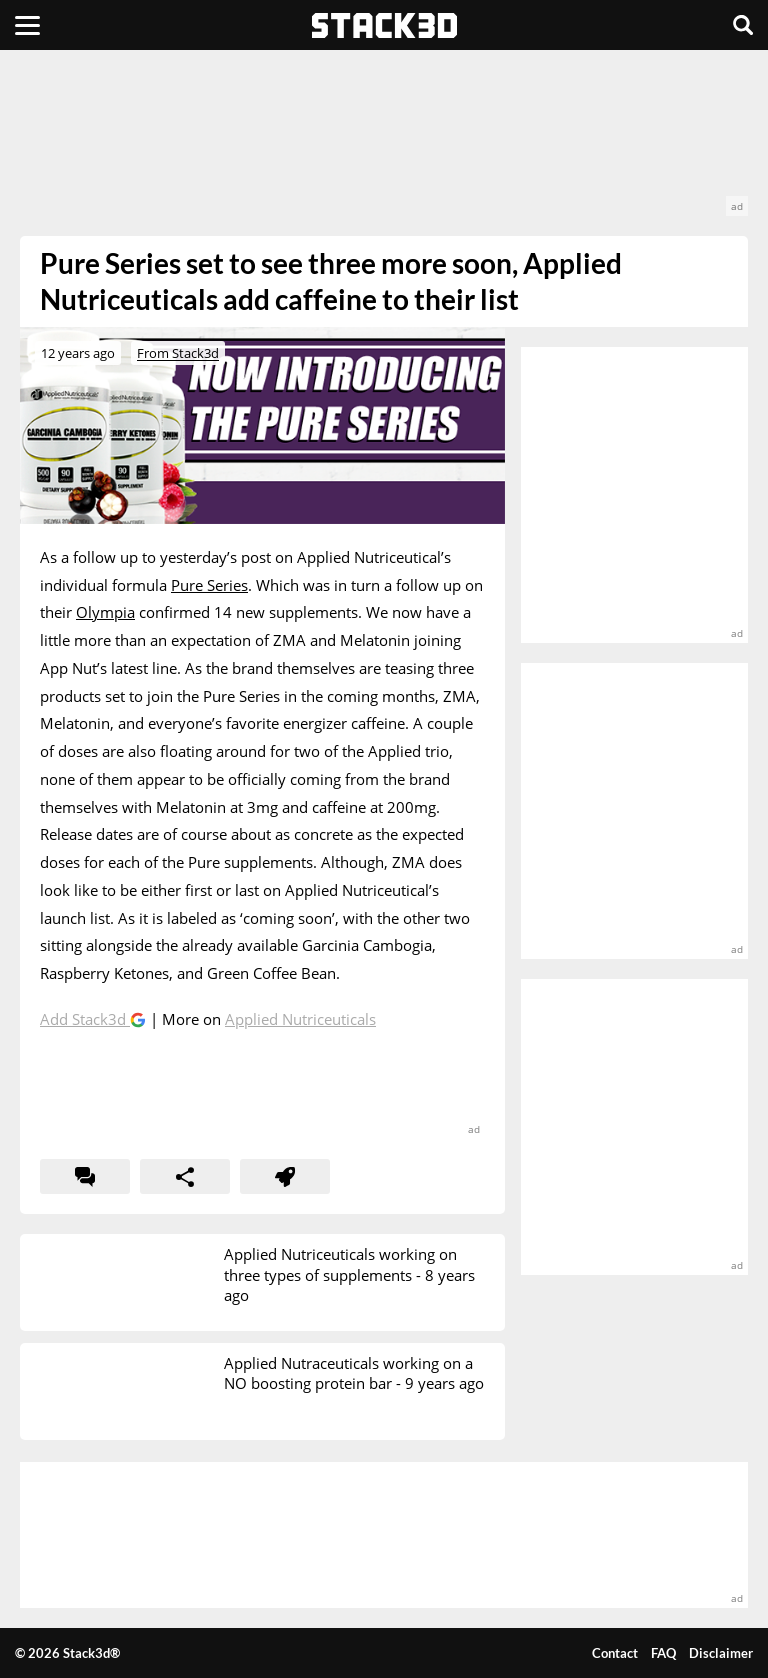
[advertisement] (384, 143)
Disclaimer (721, 1653)
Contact (615, 1653)
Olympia (105, 612)
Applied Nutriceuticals (300, 1019)
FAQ (663, 1653)
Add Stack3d (85, 1019)
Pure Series (209, 585)
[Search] (743, 25)
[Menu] (27, 25)
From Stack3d (178, 353)
